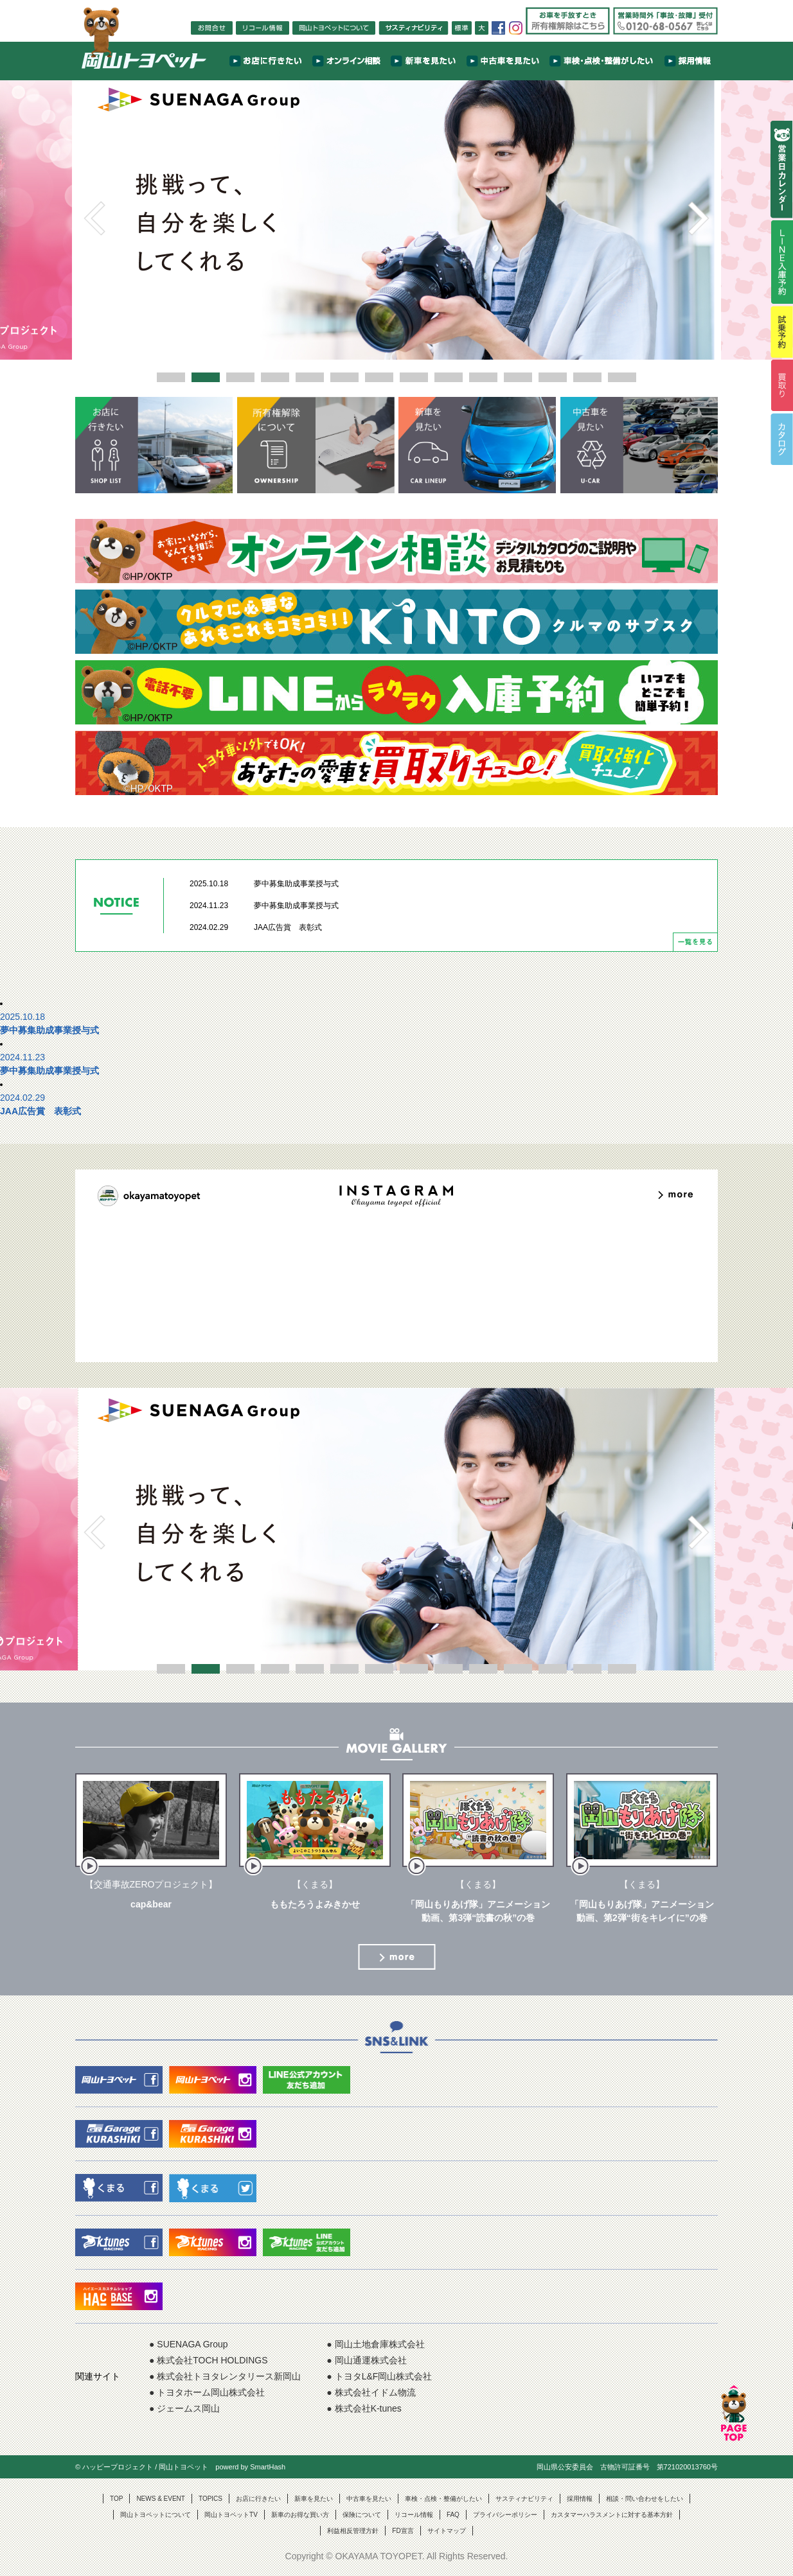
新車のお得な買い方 (300, 2514)
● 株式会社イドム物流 (370, 2392)
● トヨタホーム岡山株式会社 (207, 2392)
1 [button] (171, 377)
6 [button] (344, 377)
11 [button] (518, 377)
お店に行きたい (258, 2498)
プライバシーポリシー (505, 2514)
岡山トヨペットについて (155, 2514)
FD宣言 (402, 2530)
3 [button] (240, 377)
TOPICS (210, 2498)
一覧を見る (695, 942)
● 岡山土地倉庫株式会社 (375, 2344)
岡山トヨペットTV (231, 2514)
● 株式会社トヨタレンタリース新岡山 (225, 2376)
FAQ (453, 2514)
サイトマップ (446, 2530)
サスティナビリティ (524, 2498)
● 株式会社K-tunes (364, 2408)
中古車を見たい (368, 2498)
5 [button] (310, 377)
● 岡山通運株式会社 (366, 2360)
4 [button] (275, 377)
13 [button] (587, 377)
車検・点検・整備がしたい (443, 2498)
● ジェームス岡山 (184, 2408)
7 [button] (379, 377)
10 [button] (483, 377)
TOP (116, 2498)
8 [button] (414, 377)
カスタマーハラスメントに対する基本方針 (612, 2514)
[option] (396, 218)
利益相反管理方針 (353, 2530)
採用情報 (580, 2498)
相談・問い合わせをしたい (644, 2498)
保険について (362, 2514)
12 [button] (553, 377)
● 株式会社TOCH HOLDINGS (208, 2360)
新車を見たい (313, 2498)
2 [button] (206, 377)
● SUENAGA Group (188, 2344)
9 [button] (448, 377)
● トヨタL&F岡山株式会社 (379, 2376)
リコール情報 (414, 2514)
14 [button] (622, 377)
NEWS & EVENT (160, 2498)
